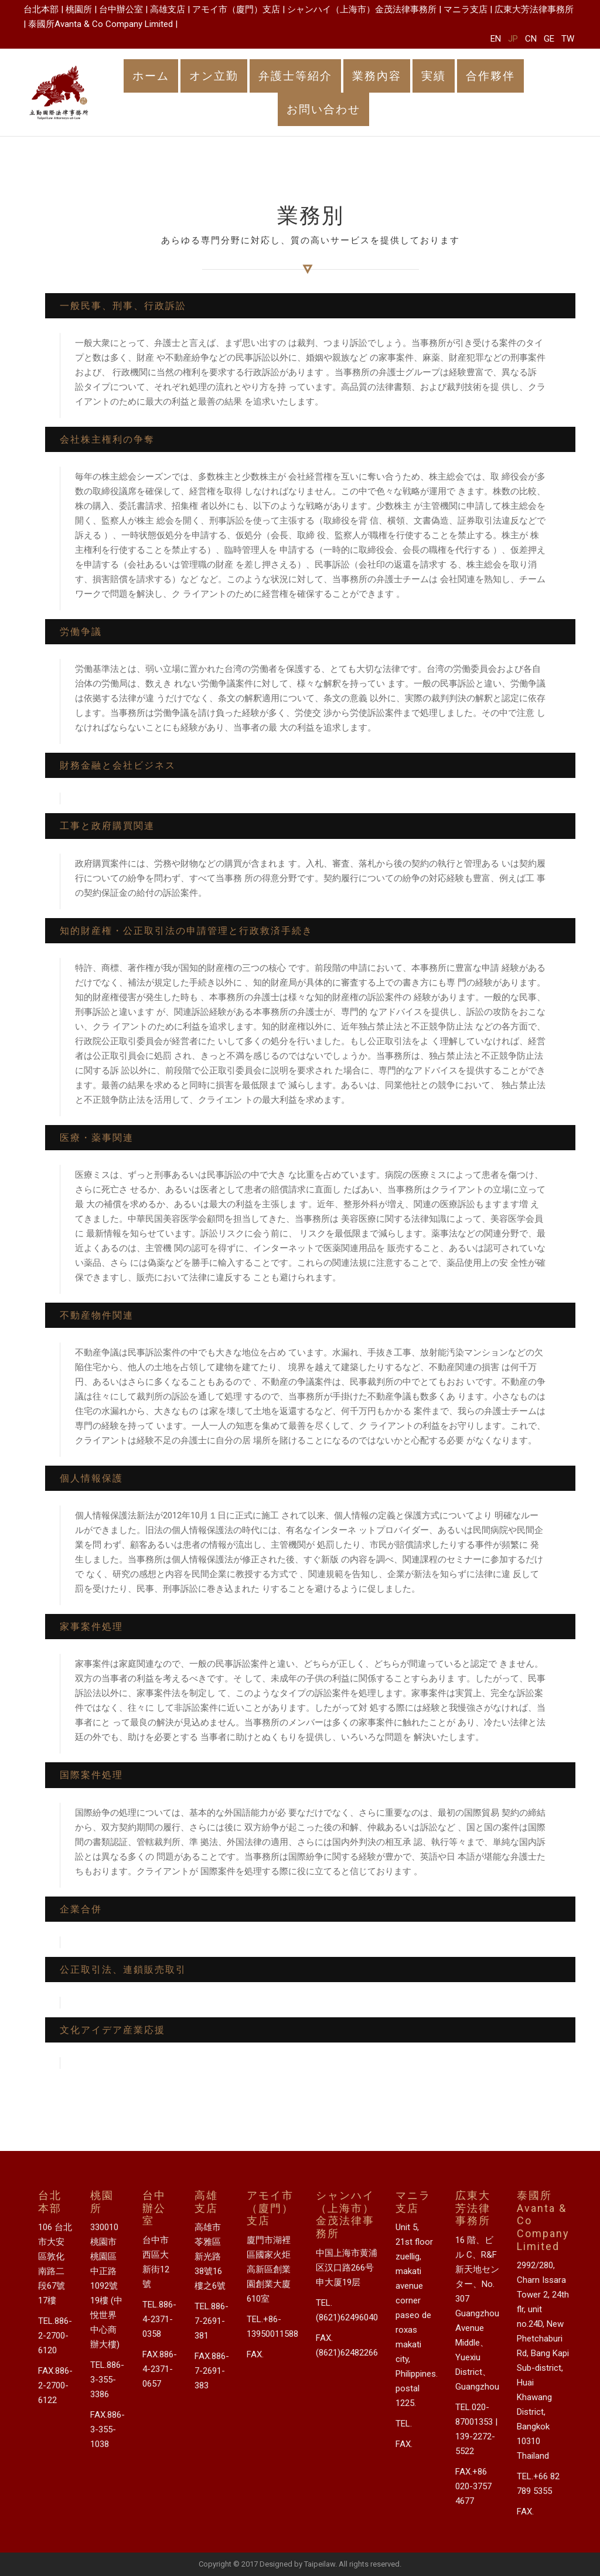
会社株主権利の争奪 (107, 439)
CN (531, 38)
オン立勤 (213, 76)
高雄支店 (167, 9)
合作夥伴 (490, 76)
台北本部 (41, 9)
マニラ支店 (466, 9)
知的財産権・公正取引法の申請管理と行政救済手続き (186, 930)
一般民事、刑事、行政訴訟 (123, 305)
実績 (433, 76)
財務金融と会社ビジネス (118, 765)
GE (549, 38)
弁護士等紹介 (295, 76)
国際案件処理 (91, 1774)
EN (495, 38)
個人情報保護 (91, 1478)
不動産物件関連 (97, 1315)
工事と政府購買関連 (107, 825)
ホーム (150, 76)
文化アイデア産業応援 (112, 2029)
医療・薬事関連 (97, 1137)
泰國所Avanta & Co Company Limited (100, 24)
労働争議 (81, 631)
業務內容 (376, 76)
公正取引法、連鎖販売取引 (123, 1969)
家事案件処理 (91, 1626)
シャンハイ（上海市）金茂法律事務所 (362, 9)
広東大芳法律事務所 (534, 9)
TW (567, 38)
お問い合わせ (323, 109)
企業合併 (81, 1909)
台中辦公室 (121, 9)
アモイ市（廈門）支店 (236, 9)
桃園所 (79, 9)
